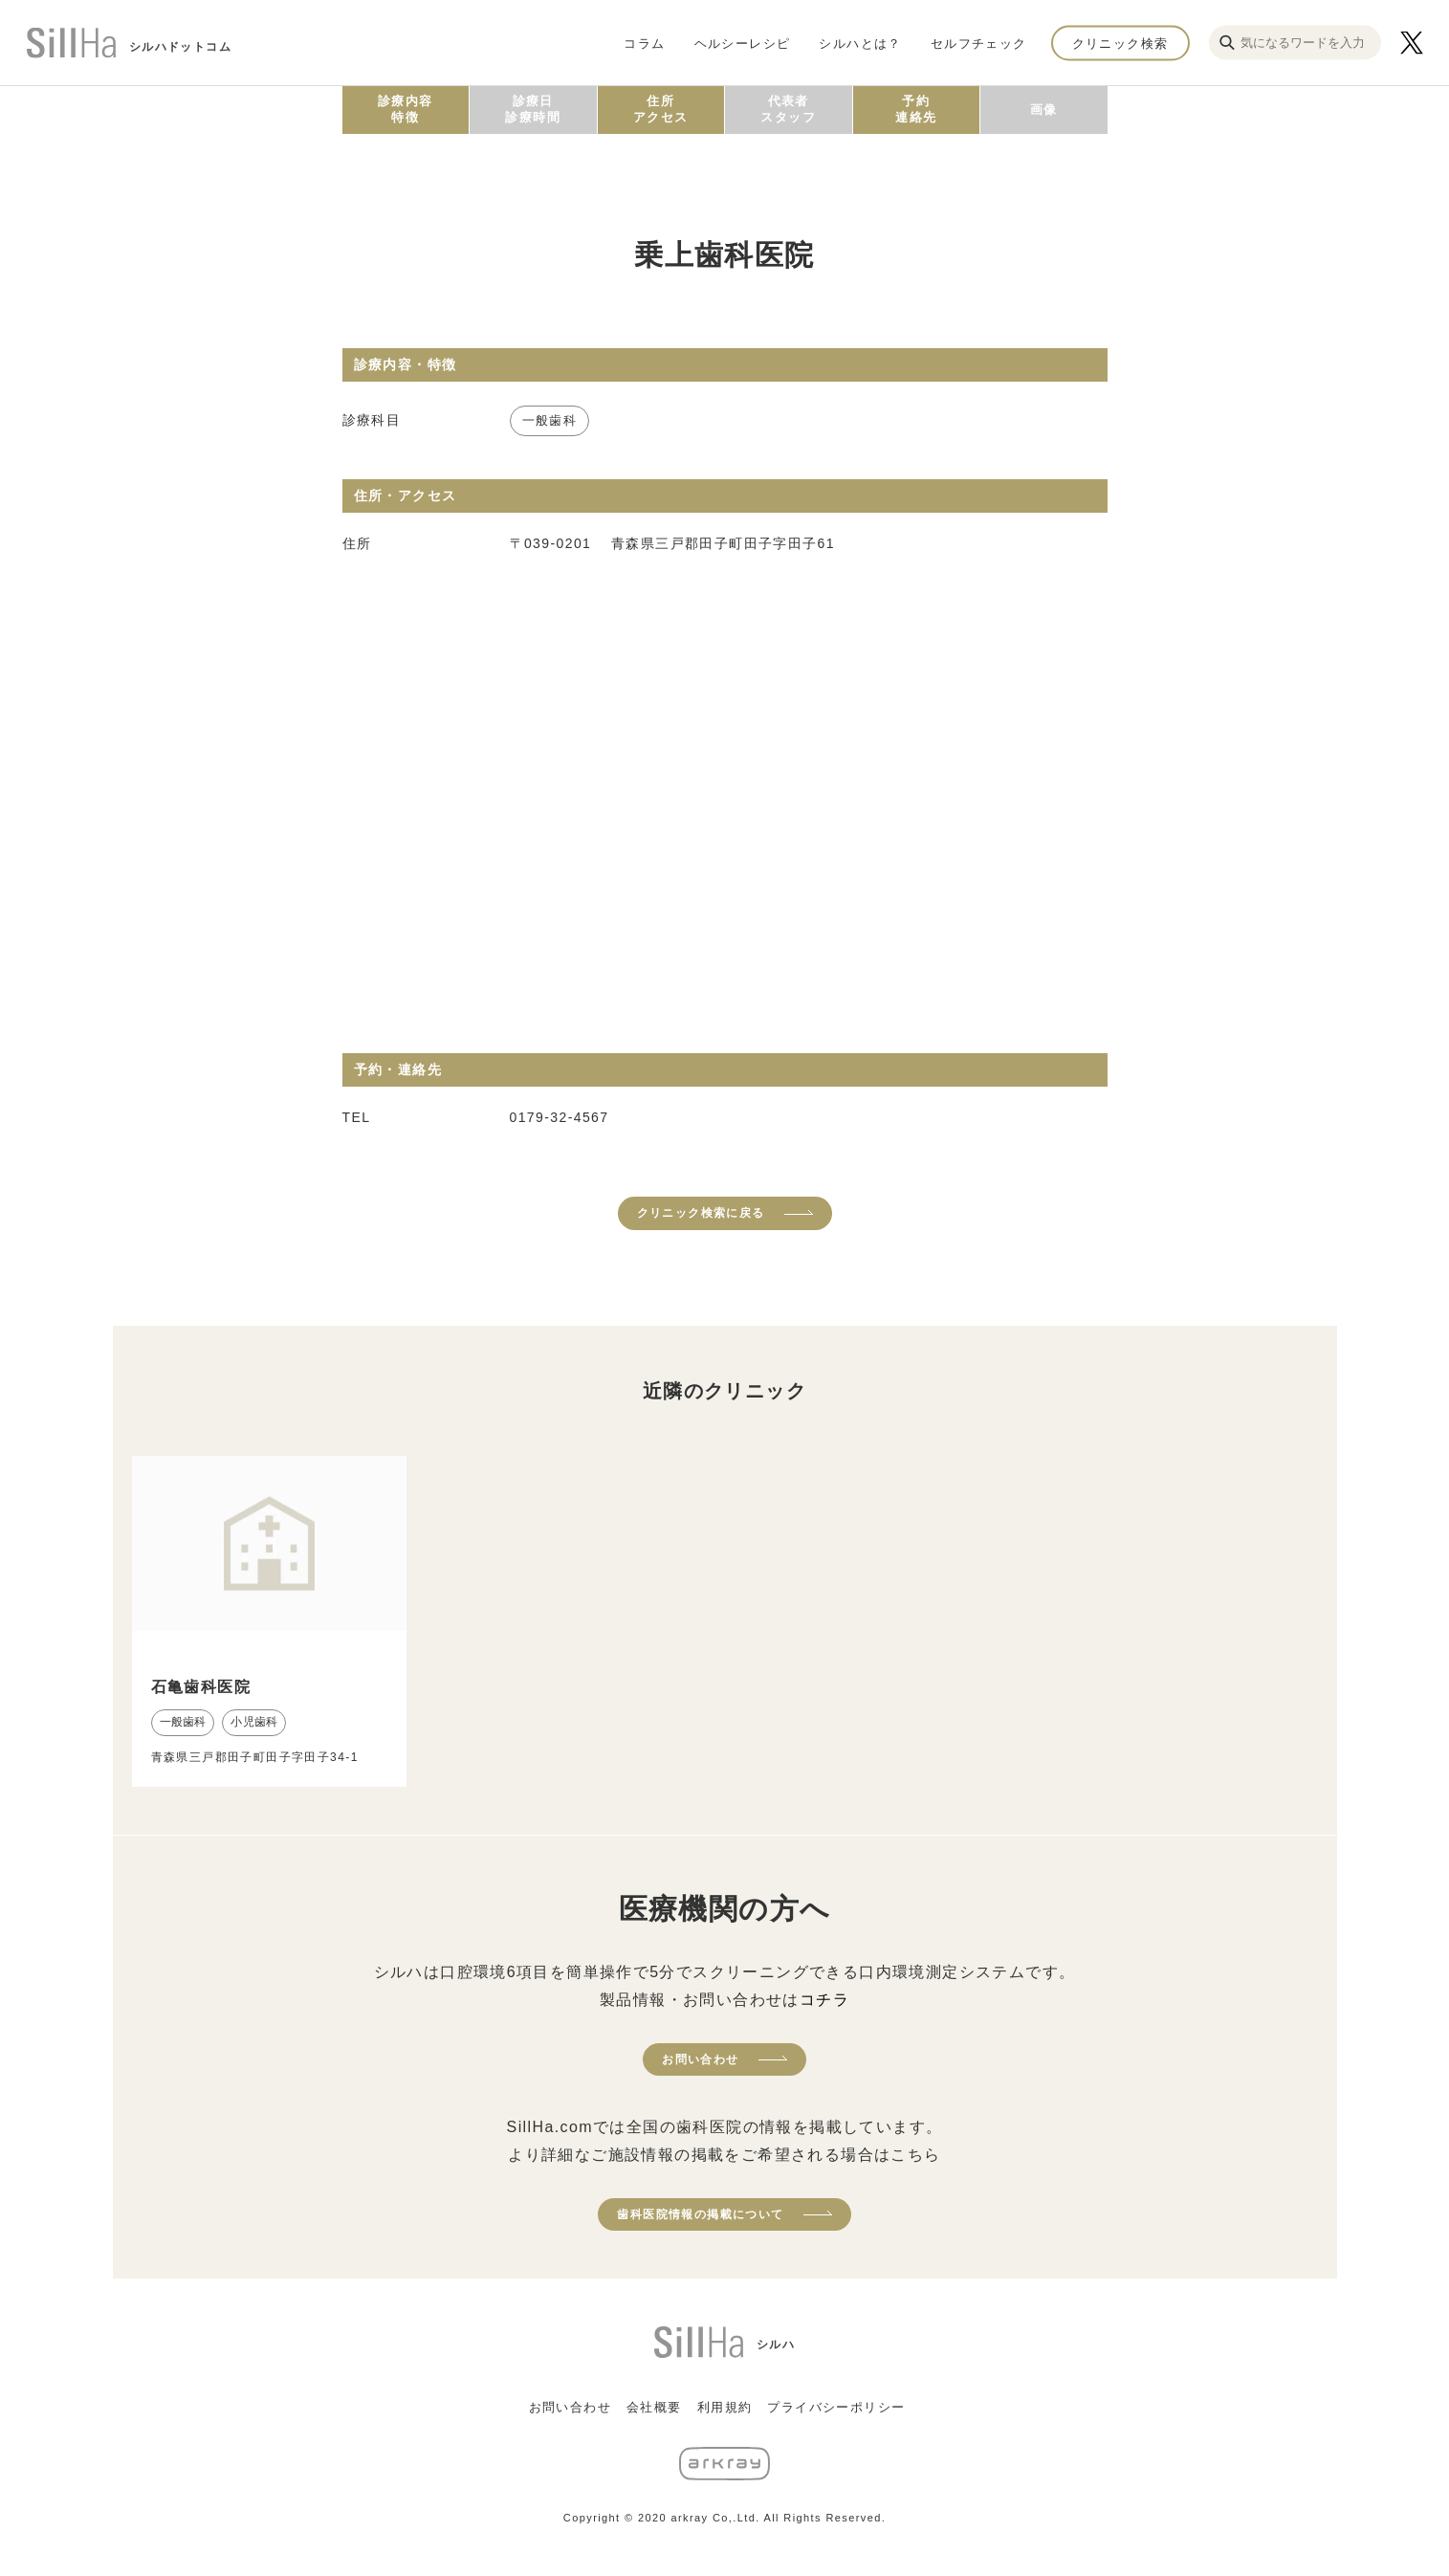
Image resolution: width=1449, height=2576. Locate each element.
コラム (644, 42)
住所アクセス (661, 109)
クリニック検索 (1120, 42)
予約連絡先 (915, 109)
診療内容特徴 (405, 109)
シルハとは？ (860, 42)
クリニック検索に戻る (701, 1213)
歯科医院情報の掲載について (700, 2214)
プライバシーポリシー (836, 2407)
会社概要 (654, 2407)
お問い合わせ (700, 2059)
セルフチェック (979, 42)
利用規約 (725, 2407)
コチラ (824, 2000)
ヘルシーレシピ (742, 42)
